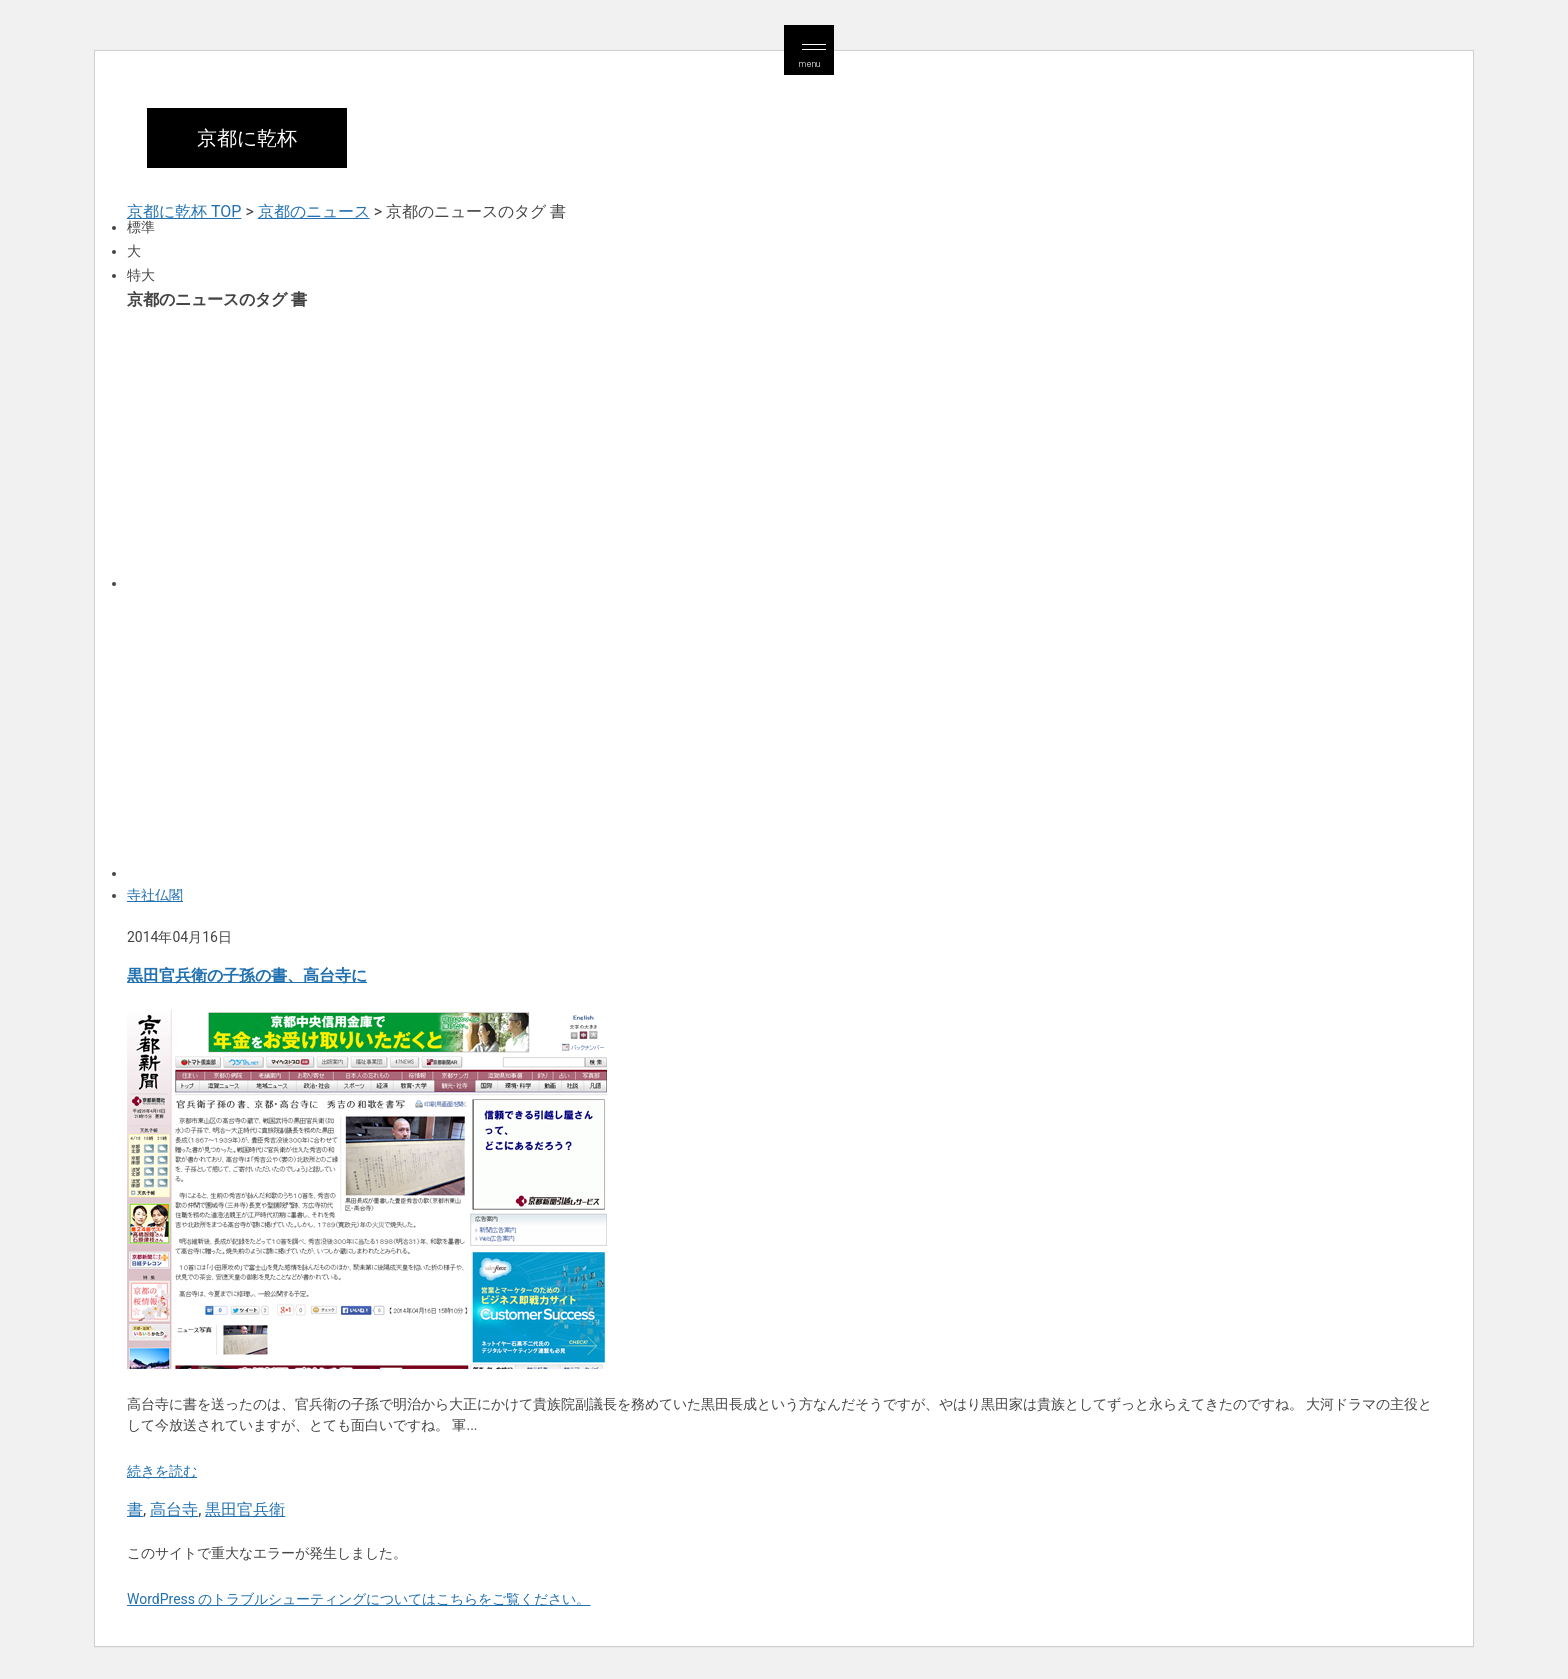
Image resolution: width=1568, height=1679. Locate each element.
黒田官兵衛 (245, 1509)
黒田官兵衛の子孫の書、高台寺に (247, 975)
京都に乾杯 (247, 138)
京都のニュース (314, 211)
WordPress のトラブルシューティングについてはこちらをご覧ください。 (359, 1599)
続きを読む (162, 1471)
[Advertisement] (727, 448)
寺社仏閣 (155, 895)
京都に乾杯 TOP (184, 211)
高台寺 (174, 1509)
